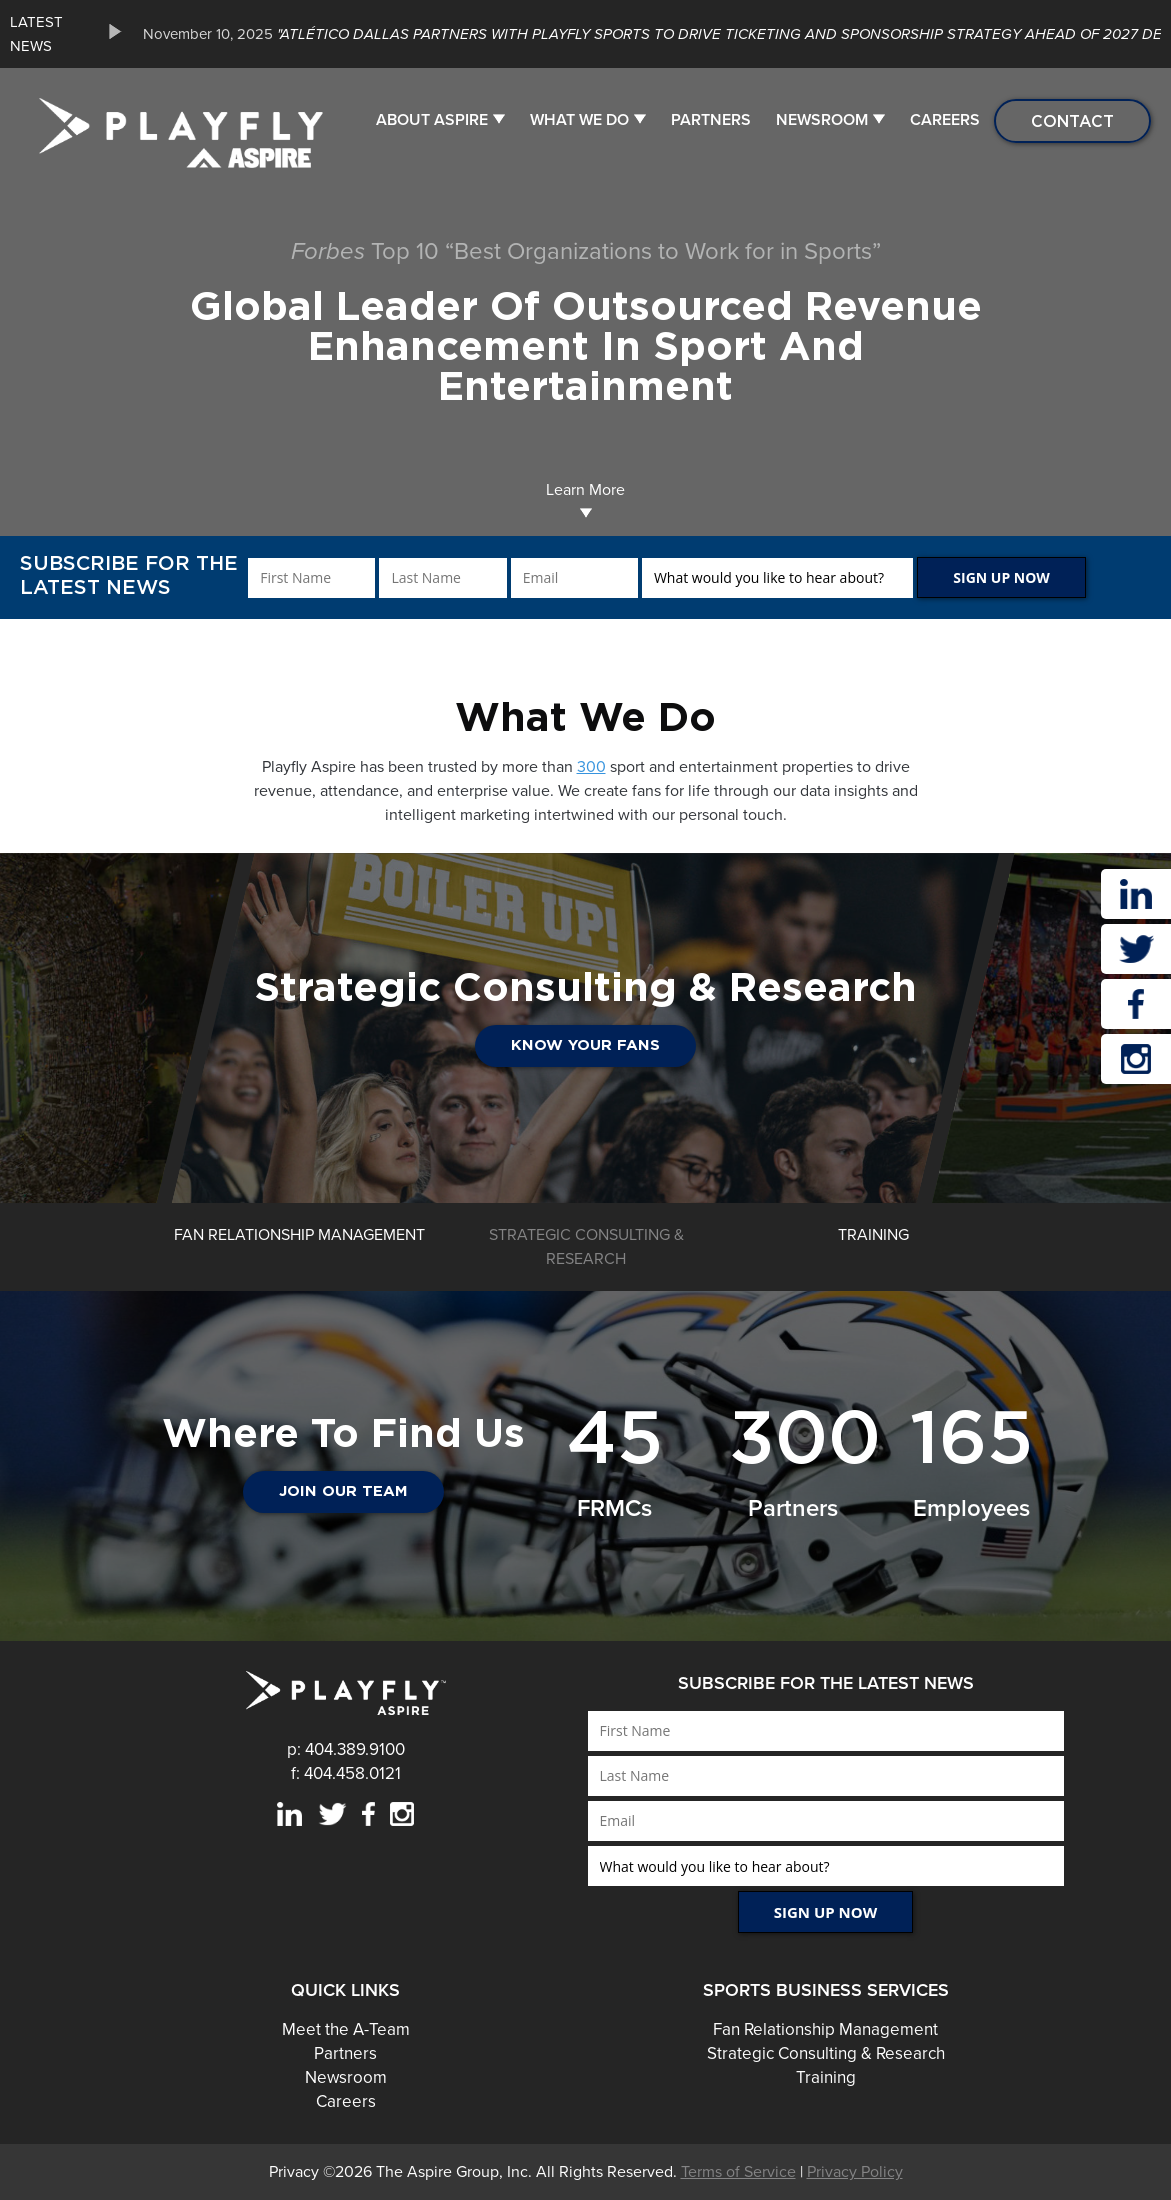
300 (591, 767)
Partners (711, 120)
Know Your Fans (585, 1045)
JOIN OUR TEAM (343, 1491)
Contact (1072, 121)
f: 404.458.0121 (346, 1773)
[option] (585, 1028)
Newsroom (822, 120)
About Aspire (432, 120)
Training (826, 2077)
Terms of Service (738, 2172)
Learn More (585, 499)
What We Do (579, 120)
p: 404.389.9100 (346, 1749)
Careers (945, 120)
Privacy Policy (855, 2172)
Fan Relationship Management (825, 2029)
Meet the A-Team (346, 2029)
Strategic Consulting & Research (826, 2053)
